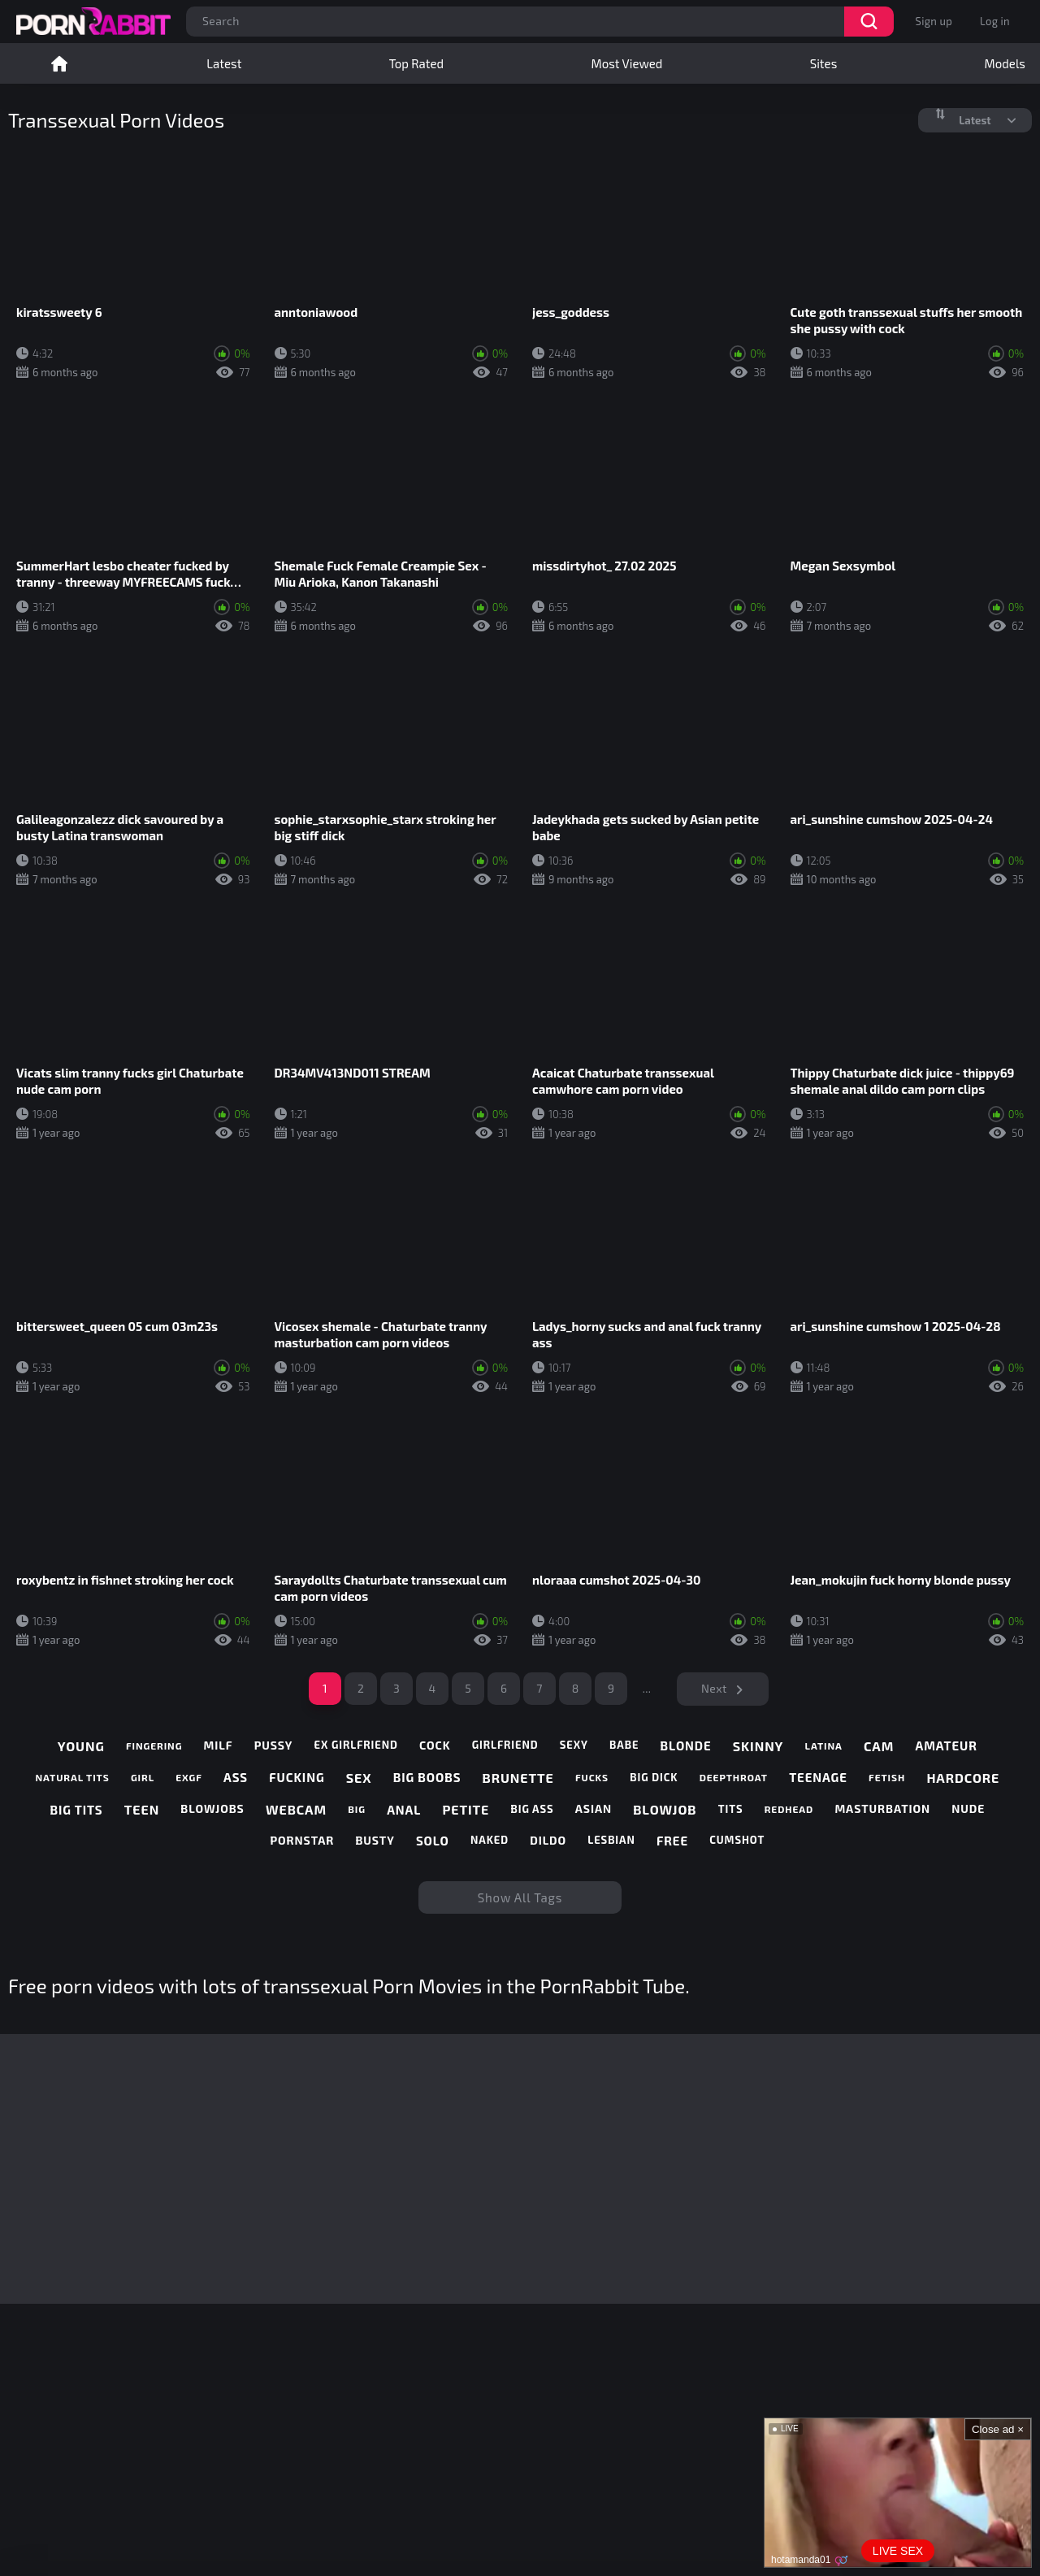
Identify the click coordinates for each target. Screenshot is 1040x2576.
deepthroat (734, 1777)
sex (359, 1777)
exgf (189, 1777)
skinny (758, 1746)
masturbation (882, 1808)
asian (593, 1808)
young (81, 1746)
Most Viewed (627, 63)
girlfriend (505, 1745)
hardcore (962, 1777)
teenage (818, 1777)
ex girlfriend (356, 1745)
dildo (548, 1840)
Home (59, 63)
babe (624, 1745)
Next (714, 1688)
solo (432, 1840)
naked (489, 1840)
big (357, 1809)
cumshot (737, 1840)
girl (142, 1777)
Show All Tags (520, 1897)
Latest (223, 63)
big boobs (427, 1777)
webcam (296, 1809)
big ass (531, 1809)
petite (465, 1809)
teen (141, 1809)
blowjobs (212, 1808)
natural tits (73, 1777)
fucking (296, 1777)
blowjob (664, 1809)
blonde (686, 1745)
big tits (76, 1809)
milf (218, 1745)
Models (1005, 63)
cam (879, 1746)
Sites (824, 63)
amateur (946, 1745)
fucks (592, 1777)
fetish (887, 1777)
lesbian (611, 1840)
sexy (574, 1745)
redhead (789, 1809)
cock (434, 1745)
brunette (518, 1777)
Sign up (934, 21)
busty (374, 1840)
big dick (654, 1778)
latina (824, 1745)
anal (404, 1809)
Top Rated (416, 63)
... (647, 1688)
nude (968, 1808)
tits (730, 1809)
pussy (273, 1745)
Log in (995, 21)
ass (235, 1777)
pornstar (302, 1840)
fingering (154, 1745)
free (672, 1840)
